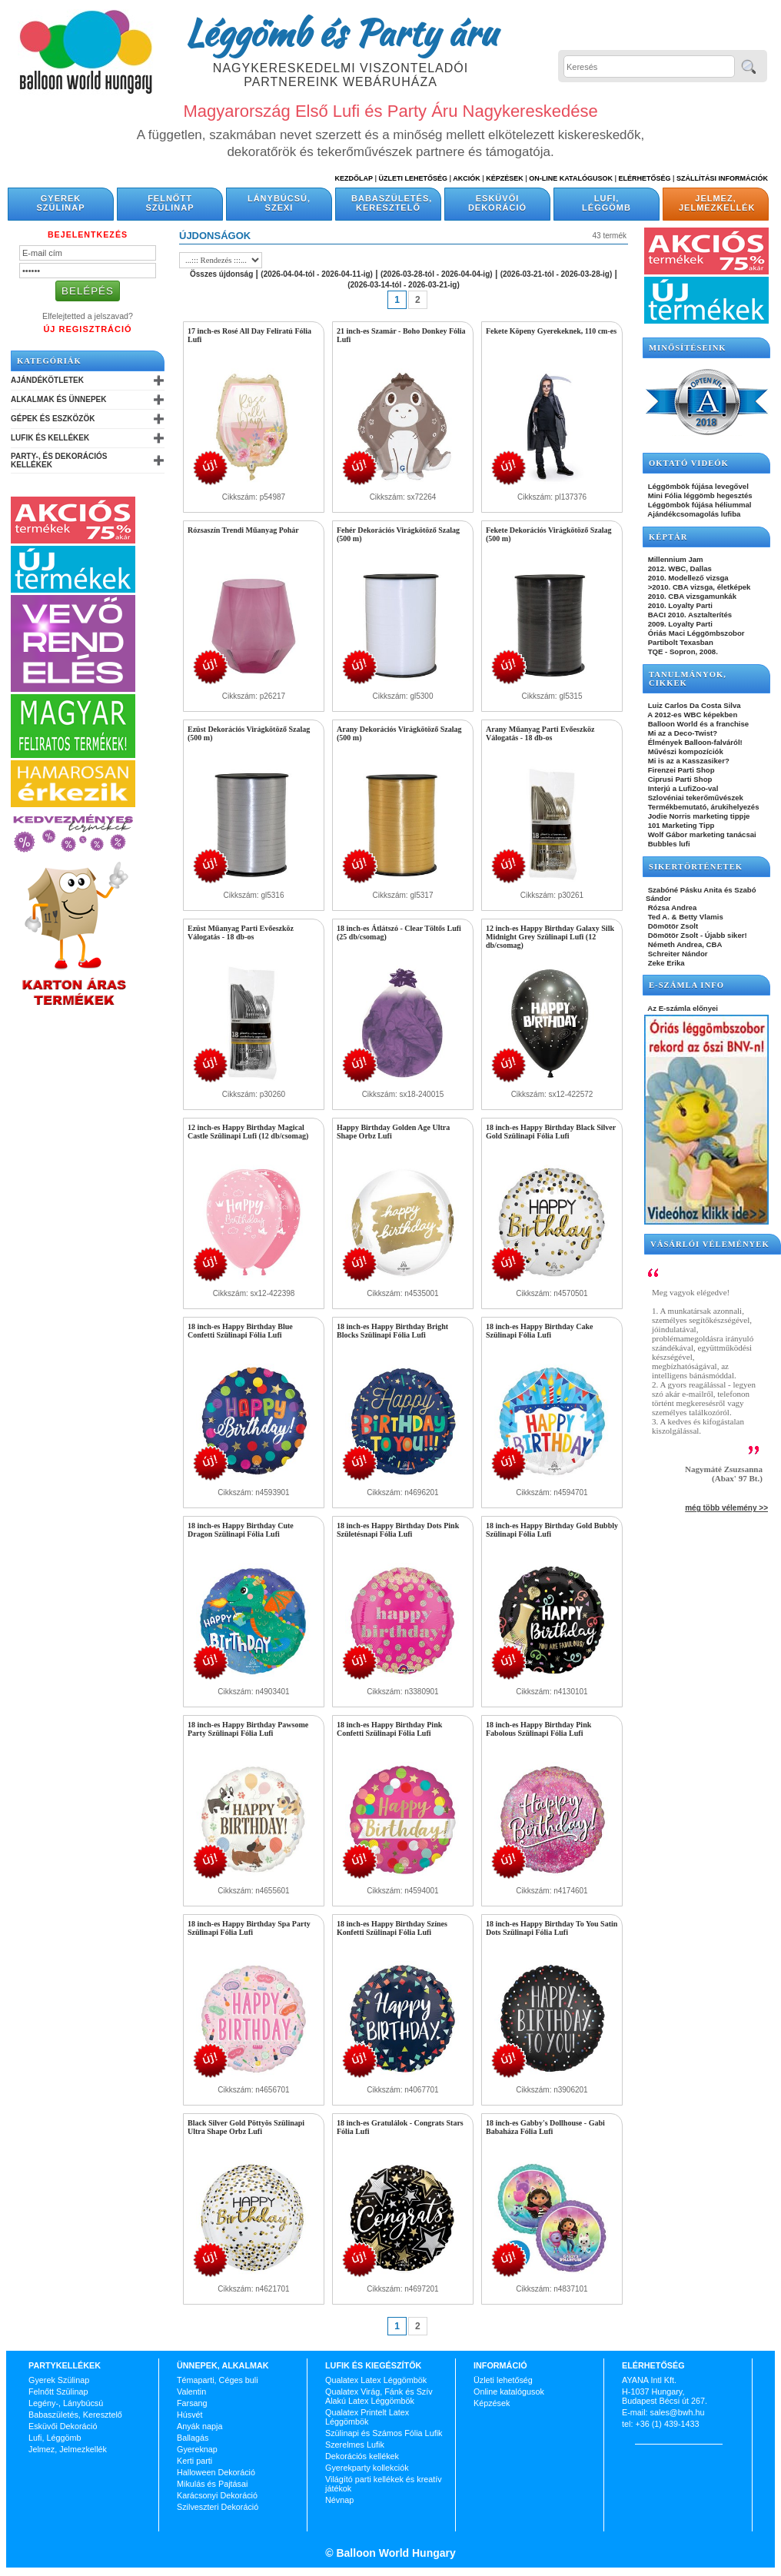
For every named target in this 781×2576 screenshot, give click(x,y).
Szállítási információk (722, 178)
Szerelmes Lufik (354, 2444)
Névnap (339, 2500)
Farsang (192, 2403)
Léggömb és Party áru (340, 32)
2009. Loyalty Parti (679, 624)
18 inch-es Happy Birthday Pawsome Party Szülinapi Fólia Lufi (248, 1728)
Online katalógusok (509, 2391)
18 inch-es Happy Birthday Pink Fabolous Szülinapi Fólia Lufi (538, 1728)
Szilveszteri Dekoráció (217, 2506)
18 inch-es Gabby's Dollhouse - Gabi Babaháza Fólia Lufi (545, 2127)
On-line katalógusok (571, 178)
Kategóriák (49, 361)
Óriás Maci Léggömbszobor (695, 633)
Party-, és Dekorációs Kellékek (59, 460)
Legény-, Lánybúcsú (65, 2403)
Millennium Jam (674, 559)
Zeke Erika (665, 963)
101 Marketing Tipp (680, 825)
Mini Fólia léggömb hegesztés (699, 495)
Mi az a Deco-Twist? (681, 733)
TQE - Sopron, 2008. (682, 651)
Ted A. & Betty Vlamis (684, 916)
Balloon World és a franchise (697, 724)
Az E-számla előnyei (682, 1008)
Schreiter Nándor (677, 953)
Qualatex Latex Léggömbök (376, 2380)
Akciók (466, 178)
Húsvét (190, 2414)
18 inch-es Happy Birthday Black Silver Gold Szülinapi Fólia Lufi (551, 1131)
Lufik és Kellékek (50, 438)
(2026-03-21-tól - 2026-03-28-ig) (556, 274)
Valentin (191, 2391)
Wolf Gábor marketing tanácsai (701, 834)
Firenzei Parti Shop (680, 770)
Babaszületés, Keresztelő (391, 203)
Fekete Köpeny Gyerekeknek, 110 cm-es (551, 331)
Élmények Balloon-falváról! (694, 742)
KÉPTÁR (668, 537)
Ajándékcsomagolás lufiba (693, 514)
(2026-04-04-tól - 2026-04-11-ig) (317, 274)
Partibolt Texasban (679, 642)
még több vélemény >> (726, 1508)
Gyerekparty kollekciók (367, 2467)
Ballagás (192, 2437)
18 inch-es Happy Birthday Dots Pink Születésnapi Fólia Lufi (398, 1529)
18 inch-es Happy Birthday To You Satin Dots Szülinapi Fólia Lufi (551, 1928)
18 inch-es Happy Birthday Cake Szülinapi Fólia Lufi (539, 1330)
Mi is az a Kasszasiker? (687, 760)
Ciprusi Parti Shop (679, 779)
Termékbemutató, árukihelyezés (702, 807)
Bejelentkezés (88, 234)
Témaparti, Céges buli (217, 2380)
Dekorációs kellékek (362, 2456)
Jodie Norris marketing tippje (697, 816)
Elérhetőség (644, 178)
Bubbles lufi (668, 843)
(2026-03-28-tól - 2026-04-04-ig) (437, 274)
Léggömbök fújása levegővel (697, 486)
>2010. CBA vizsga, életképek (698, 587)
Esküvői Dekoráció (497, 203)
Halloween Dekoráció (216, 2472)
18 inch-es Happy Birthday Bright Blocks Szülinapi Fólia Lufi (392, 1330)
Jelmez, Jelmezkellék (717, 203)
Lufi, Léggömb (606, 203)
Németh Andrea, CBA (684, 944)
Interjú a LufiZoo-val (682, 788)
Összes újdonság (221, 274)
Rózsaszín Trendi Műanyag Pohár (243, 530)
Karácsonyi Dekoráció (217, 2495)
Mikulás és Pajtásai (212, 2483)
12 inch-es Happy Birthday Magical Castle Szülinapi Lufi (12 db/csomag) (248, 1131)
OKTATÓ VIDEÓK (689, 463)
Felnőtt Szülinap (170, 203)
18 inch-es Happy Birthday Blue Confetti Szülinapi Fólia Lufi (240, 1330)
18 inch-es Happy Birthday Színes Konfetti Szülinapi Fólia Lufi (392, 1928)
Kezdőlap (354, 178)
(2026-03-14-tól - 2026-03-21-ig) (403, 285)
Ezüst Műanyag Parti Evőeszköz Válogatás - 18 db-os (241, 932)
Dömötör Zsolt (672, 926)
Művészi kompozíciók (684, 751)
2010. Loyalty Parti (679, 605)
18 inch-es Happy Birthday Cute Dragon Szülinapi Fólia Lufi (241, 1529)
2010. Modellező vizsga (687, 577)
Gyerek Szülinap (61, 203)
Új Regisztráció (87, 329)
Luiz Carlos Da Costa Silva (693, 705)
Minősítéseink (687, 348)
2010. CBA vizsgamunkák (691, 596)
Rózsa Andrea (671, 907)
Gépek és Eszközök (53, 418)
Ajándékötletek (47, 380)
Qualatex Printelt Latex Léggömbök (367, 2417)
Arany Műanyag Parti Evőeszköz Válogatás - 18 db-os (540, 733)
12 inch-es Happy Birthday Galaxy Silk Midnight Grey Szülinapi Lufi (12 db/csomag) (550, 936)
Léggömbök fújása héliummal (699, 504)
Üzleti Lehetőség (412, 178)
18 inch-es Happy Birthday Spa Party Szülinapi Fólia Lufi (249, 1928)
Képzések (504, 178)
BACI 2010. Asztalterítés (689, 614)
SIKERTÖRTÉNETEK (696, 867)
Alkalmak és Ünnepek (58, 399)
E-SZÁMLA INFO (686, 985)
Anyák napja (199, 2426)
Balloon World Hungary (395, 2553)
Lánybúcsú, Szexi (279, 203)
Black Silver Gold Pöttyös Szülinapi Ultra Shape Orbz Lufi (246, 2127)
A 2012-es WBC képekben (691, 714)
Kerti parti (194, 2460)
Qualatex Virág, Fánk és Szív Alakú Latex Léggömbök (379, 2396)
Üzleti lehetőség (503, 2380)
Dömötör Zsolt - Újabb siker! (696, 935)
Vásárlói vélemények (709, 1244)
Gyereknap (197, 2449)
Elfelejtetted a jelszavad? (87, 316)
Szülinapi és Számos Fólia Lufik (383, 2433)
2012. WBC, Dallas (679, 568)
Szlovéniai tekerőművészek (694, 797)
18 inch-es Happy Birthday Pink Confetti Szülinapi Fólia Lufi (389, 1728)
